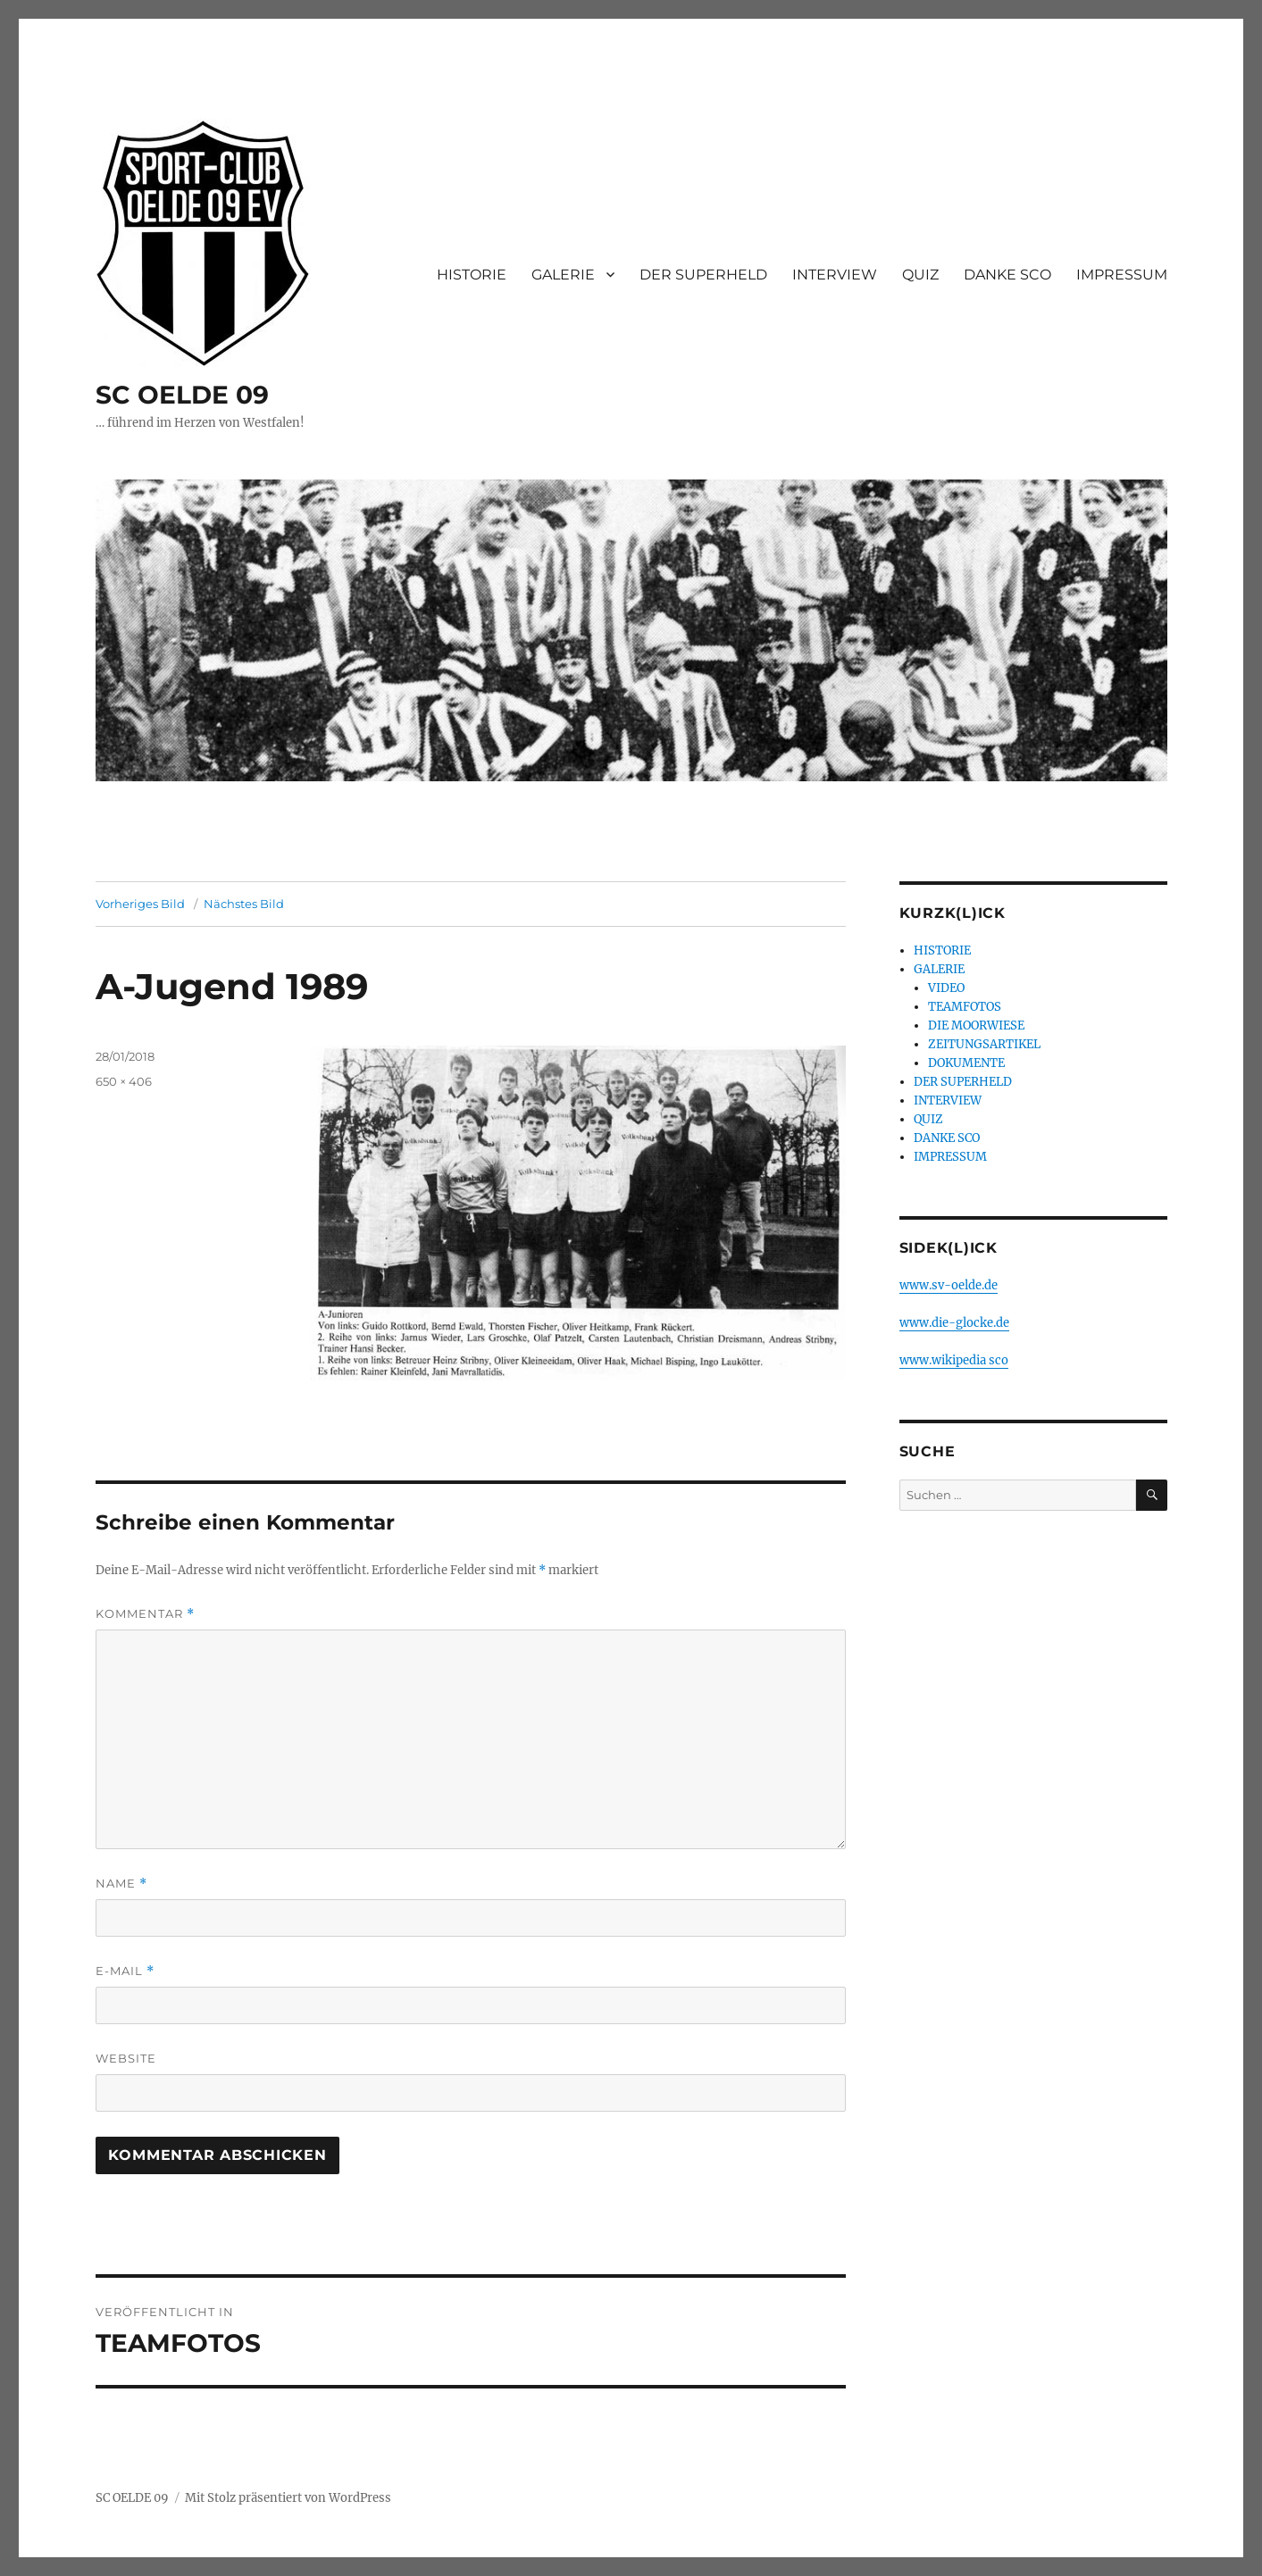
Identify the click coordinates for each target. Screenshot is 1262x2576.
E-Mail (125, 1971)
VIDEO (946, 988)
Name (121, 1883)
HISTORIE (471, 274)
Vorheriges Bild (140, 903)
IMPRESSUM (1121, 274)
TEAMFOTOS (964, 1006)
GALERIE (563, 274)
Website (126, 2058)
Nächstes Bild (244, 903)
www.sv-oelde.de (948, 1285)
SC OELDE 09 (182, 394)
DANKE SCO (1007, 274)
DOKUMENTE (966, 1063)
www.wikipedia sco (953, 1360)
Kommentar (145, 1613)
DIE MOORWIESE (976, 1025)
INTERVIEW (834, 274)
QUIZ (920, 274)
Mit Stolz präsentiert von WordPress (288, 2497)
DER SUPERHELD (703, 274)
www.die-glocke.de (954, 1322)
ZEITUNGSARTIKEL (984, 1044)
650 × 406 (124, 1081)
